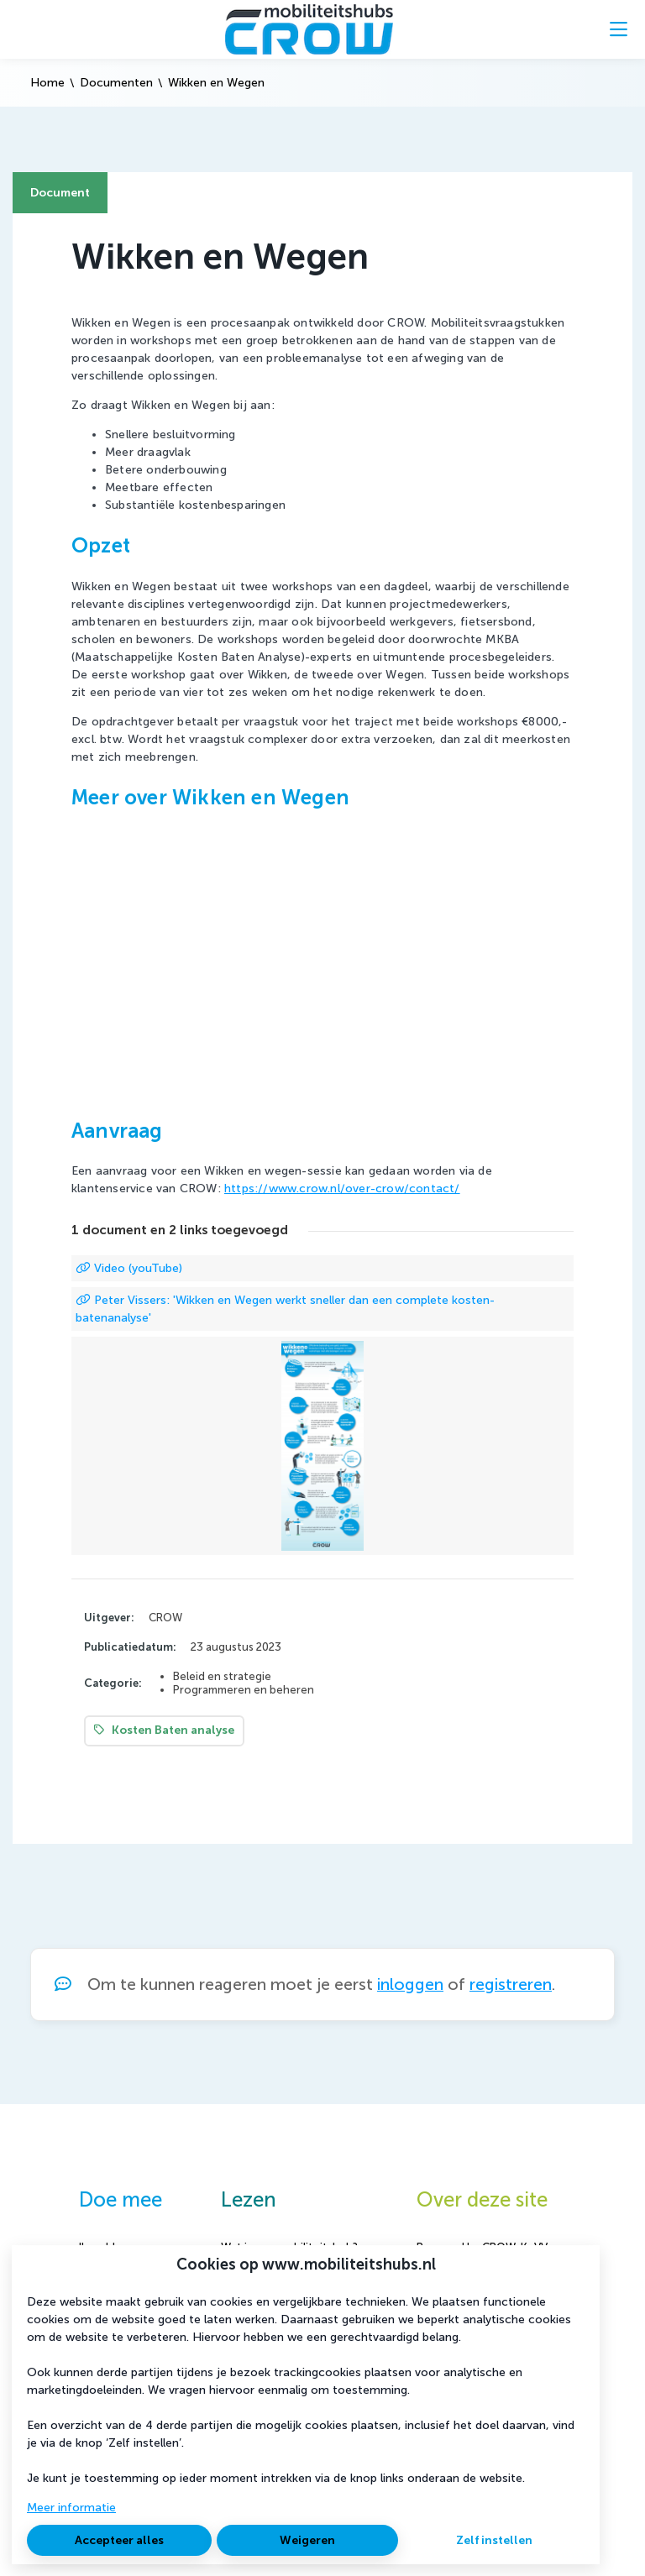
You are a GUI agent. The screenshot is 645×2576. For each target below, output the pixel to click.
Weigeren (307, 2540)
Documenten (116, 83)
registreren (510, 1984)
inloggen (410, 1984)
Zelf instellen (494, 2540)
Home (47, 83)
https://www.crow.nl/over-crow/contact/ (342, 1188)
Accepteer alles (119, 2540)
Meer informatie (71, 2507)
